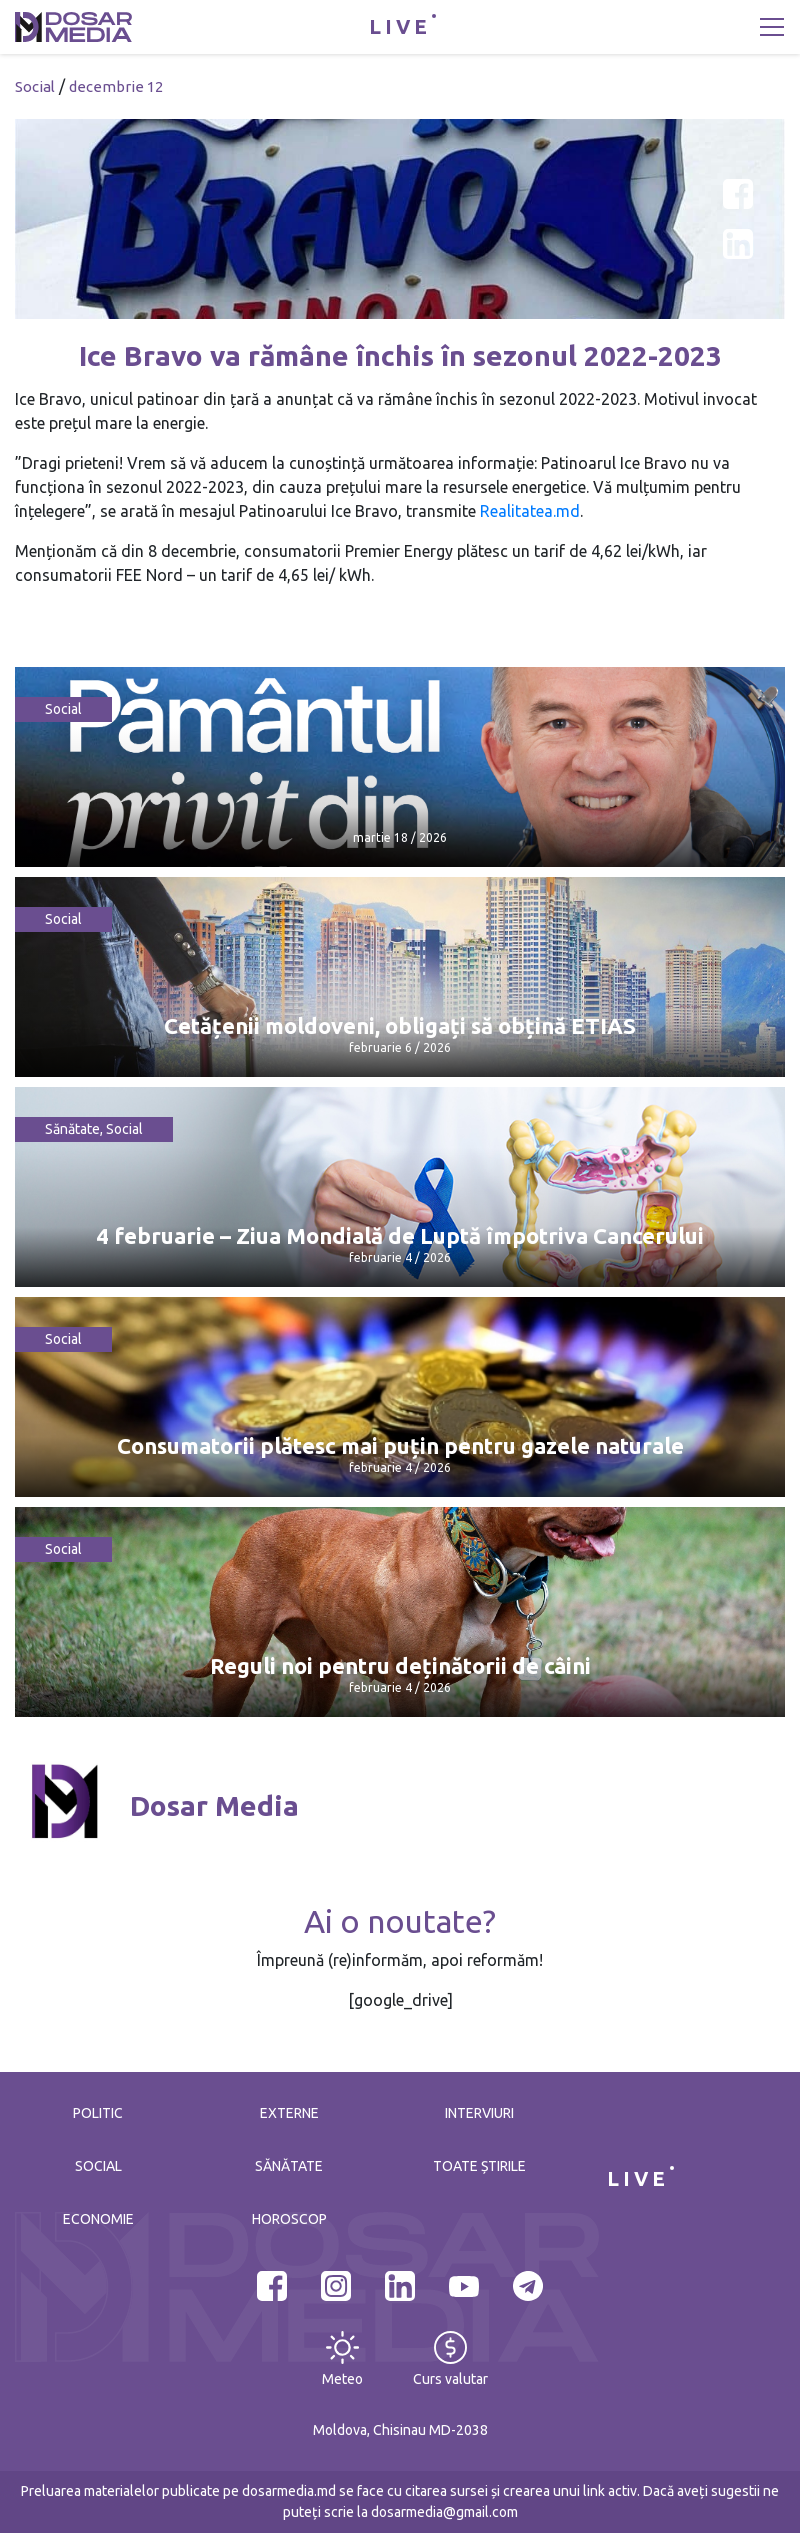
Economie (98, 2219)
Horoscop (289, 2219)
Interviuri (479, 2113)
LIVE (400, 26)
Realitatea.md (530, 511)
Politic (98, 2113)
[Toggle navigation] (772, 27)
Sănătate (72, 1129)
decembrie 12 (116, 86)
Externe (289, 2113)
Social (35, 86)
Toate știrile (479, 2166)
